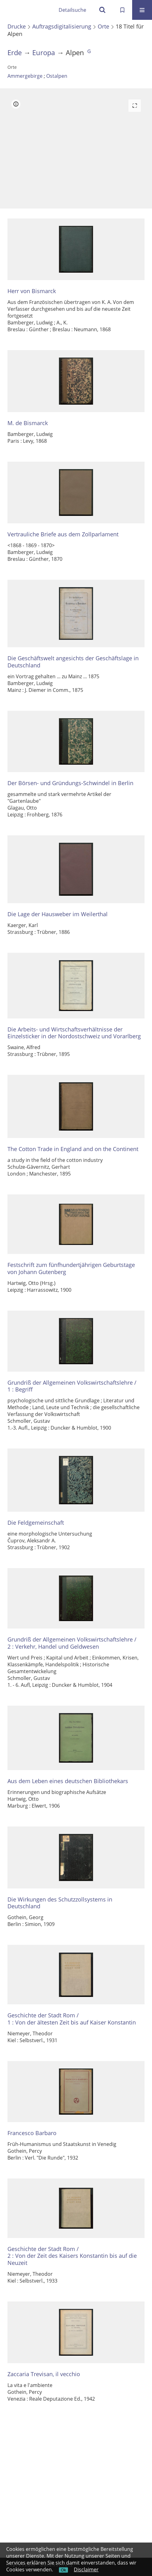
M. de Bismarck (27, 423)
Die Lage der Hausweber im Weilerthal (57, 914)
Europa (43, 52)
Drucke (16, 26)
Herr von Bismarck (31, 291)
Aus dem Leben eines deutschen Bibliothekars (67, 1781)
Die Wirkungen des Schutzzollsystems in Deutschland (59, 1903)
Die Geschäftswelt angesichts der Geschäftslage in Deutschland (73, 662)
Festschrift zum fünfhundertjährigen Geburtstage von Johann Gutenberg (71, 1268)
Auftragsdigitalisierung (61, 26)
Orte (103, 26)
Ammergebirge (24, 76)
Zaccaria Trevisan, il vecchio (43, 2374)
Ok (63, 2570)
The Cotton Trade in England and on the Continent (72, 1149)
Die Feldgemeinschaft (35, 1522)
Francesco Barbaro (31, 2133)
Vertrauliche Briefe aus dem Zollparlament (62, 534)
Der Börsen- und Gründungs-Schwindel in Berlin (70, 783)
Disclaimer (86, 2569)
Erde (14, 52)
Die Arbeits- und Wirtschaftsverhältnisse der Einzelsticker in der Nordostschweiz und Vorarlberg (74, 1033)
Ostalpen (56, 76)
